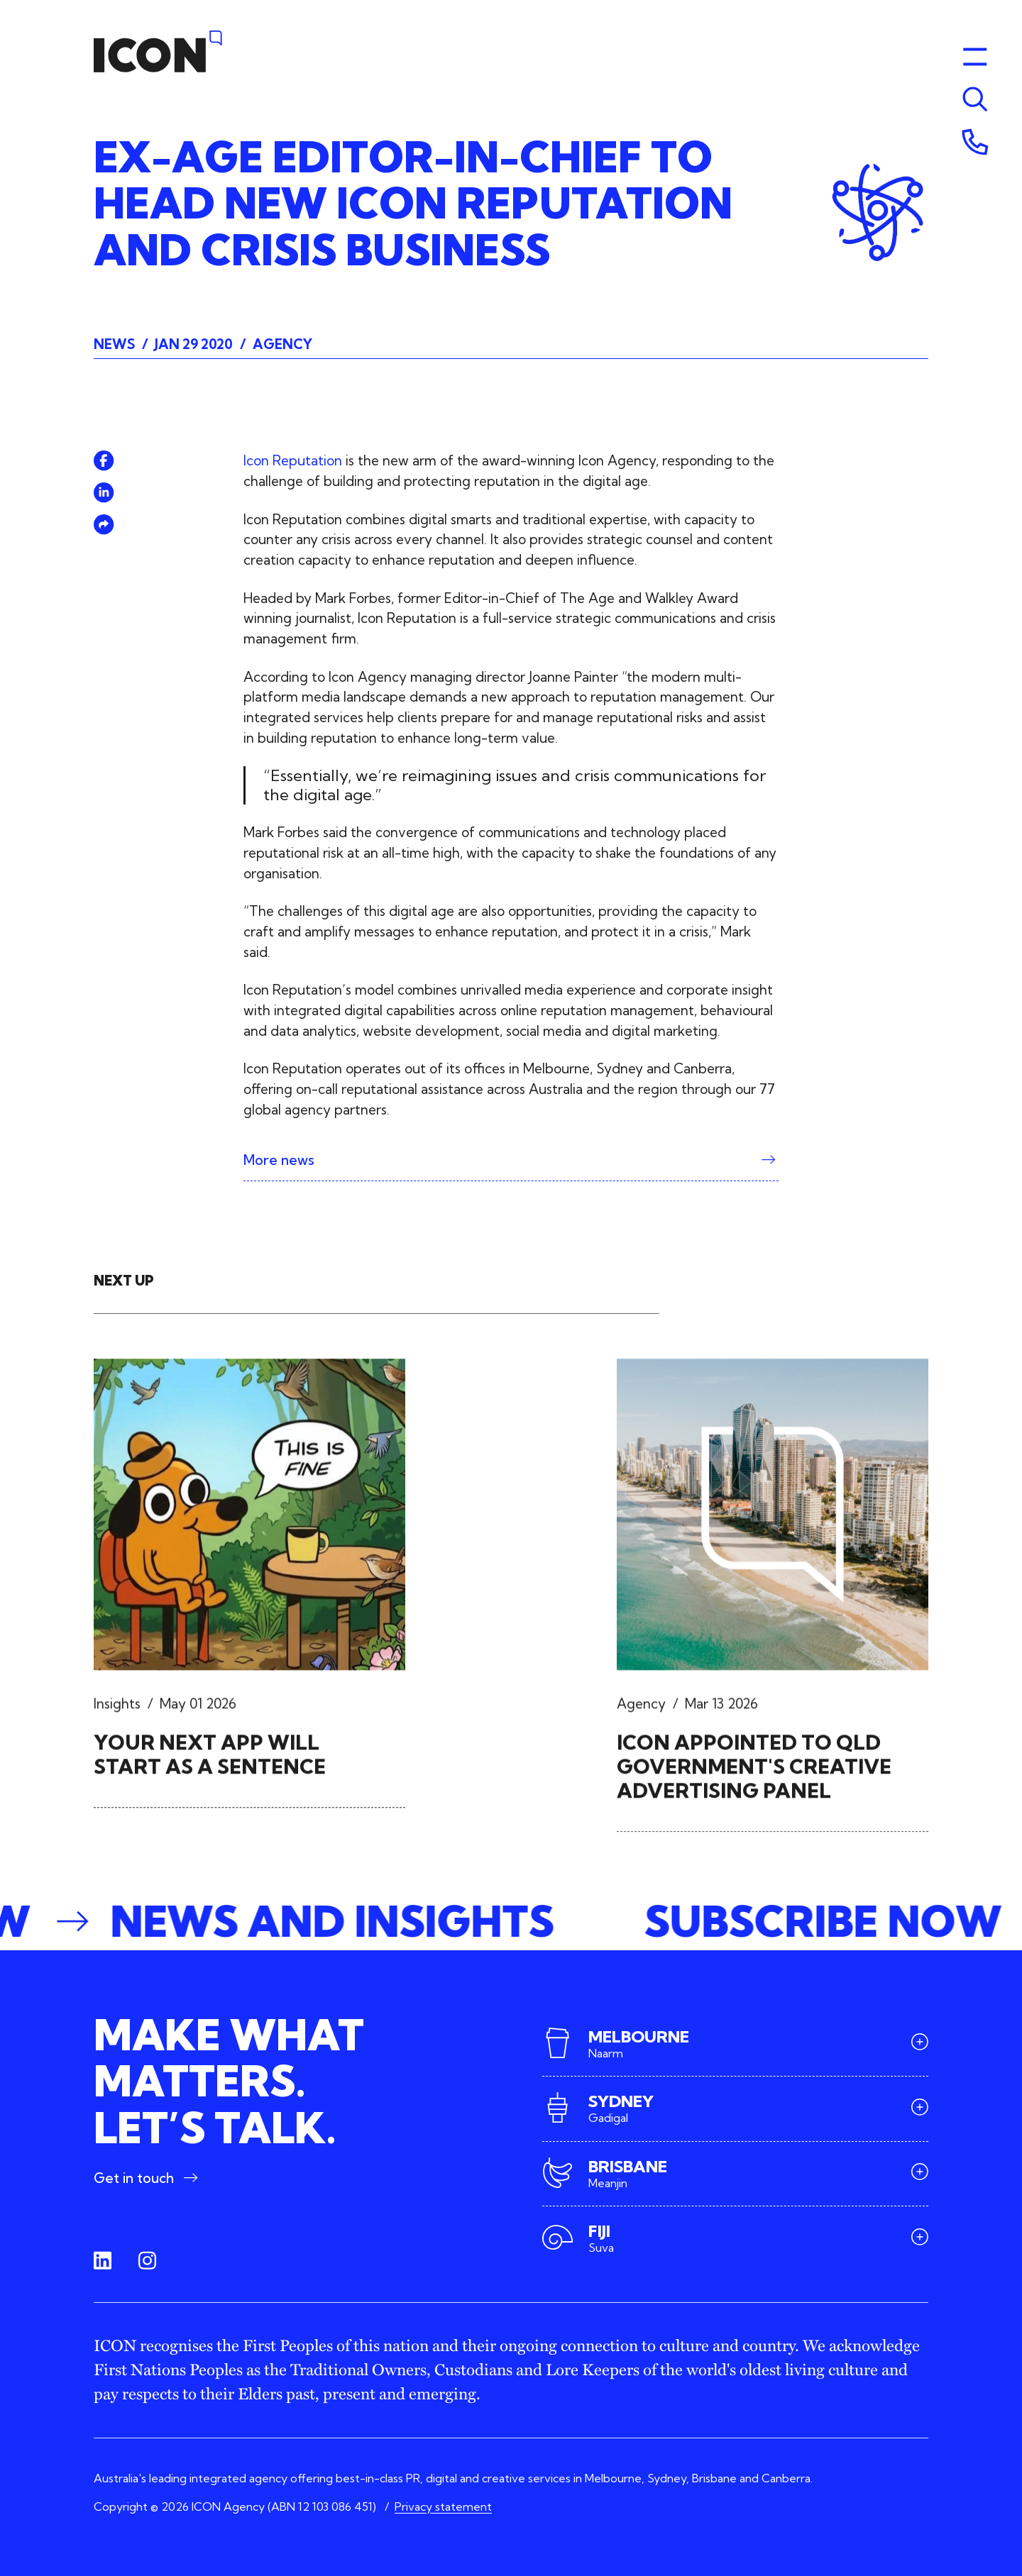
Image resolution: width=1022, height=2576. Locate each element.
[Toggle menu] (975, 99)
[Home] (158, 51)
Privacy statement (443, 2506)
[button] (511, 1921)
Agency (282, 344)
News (114, 344)
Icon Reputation (292, 460)
